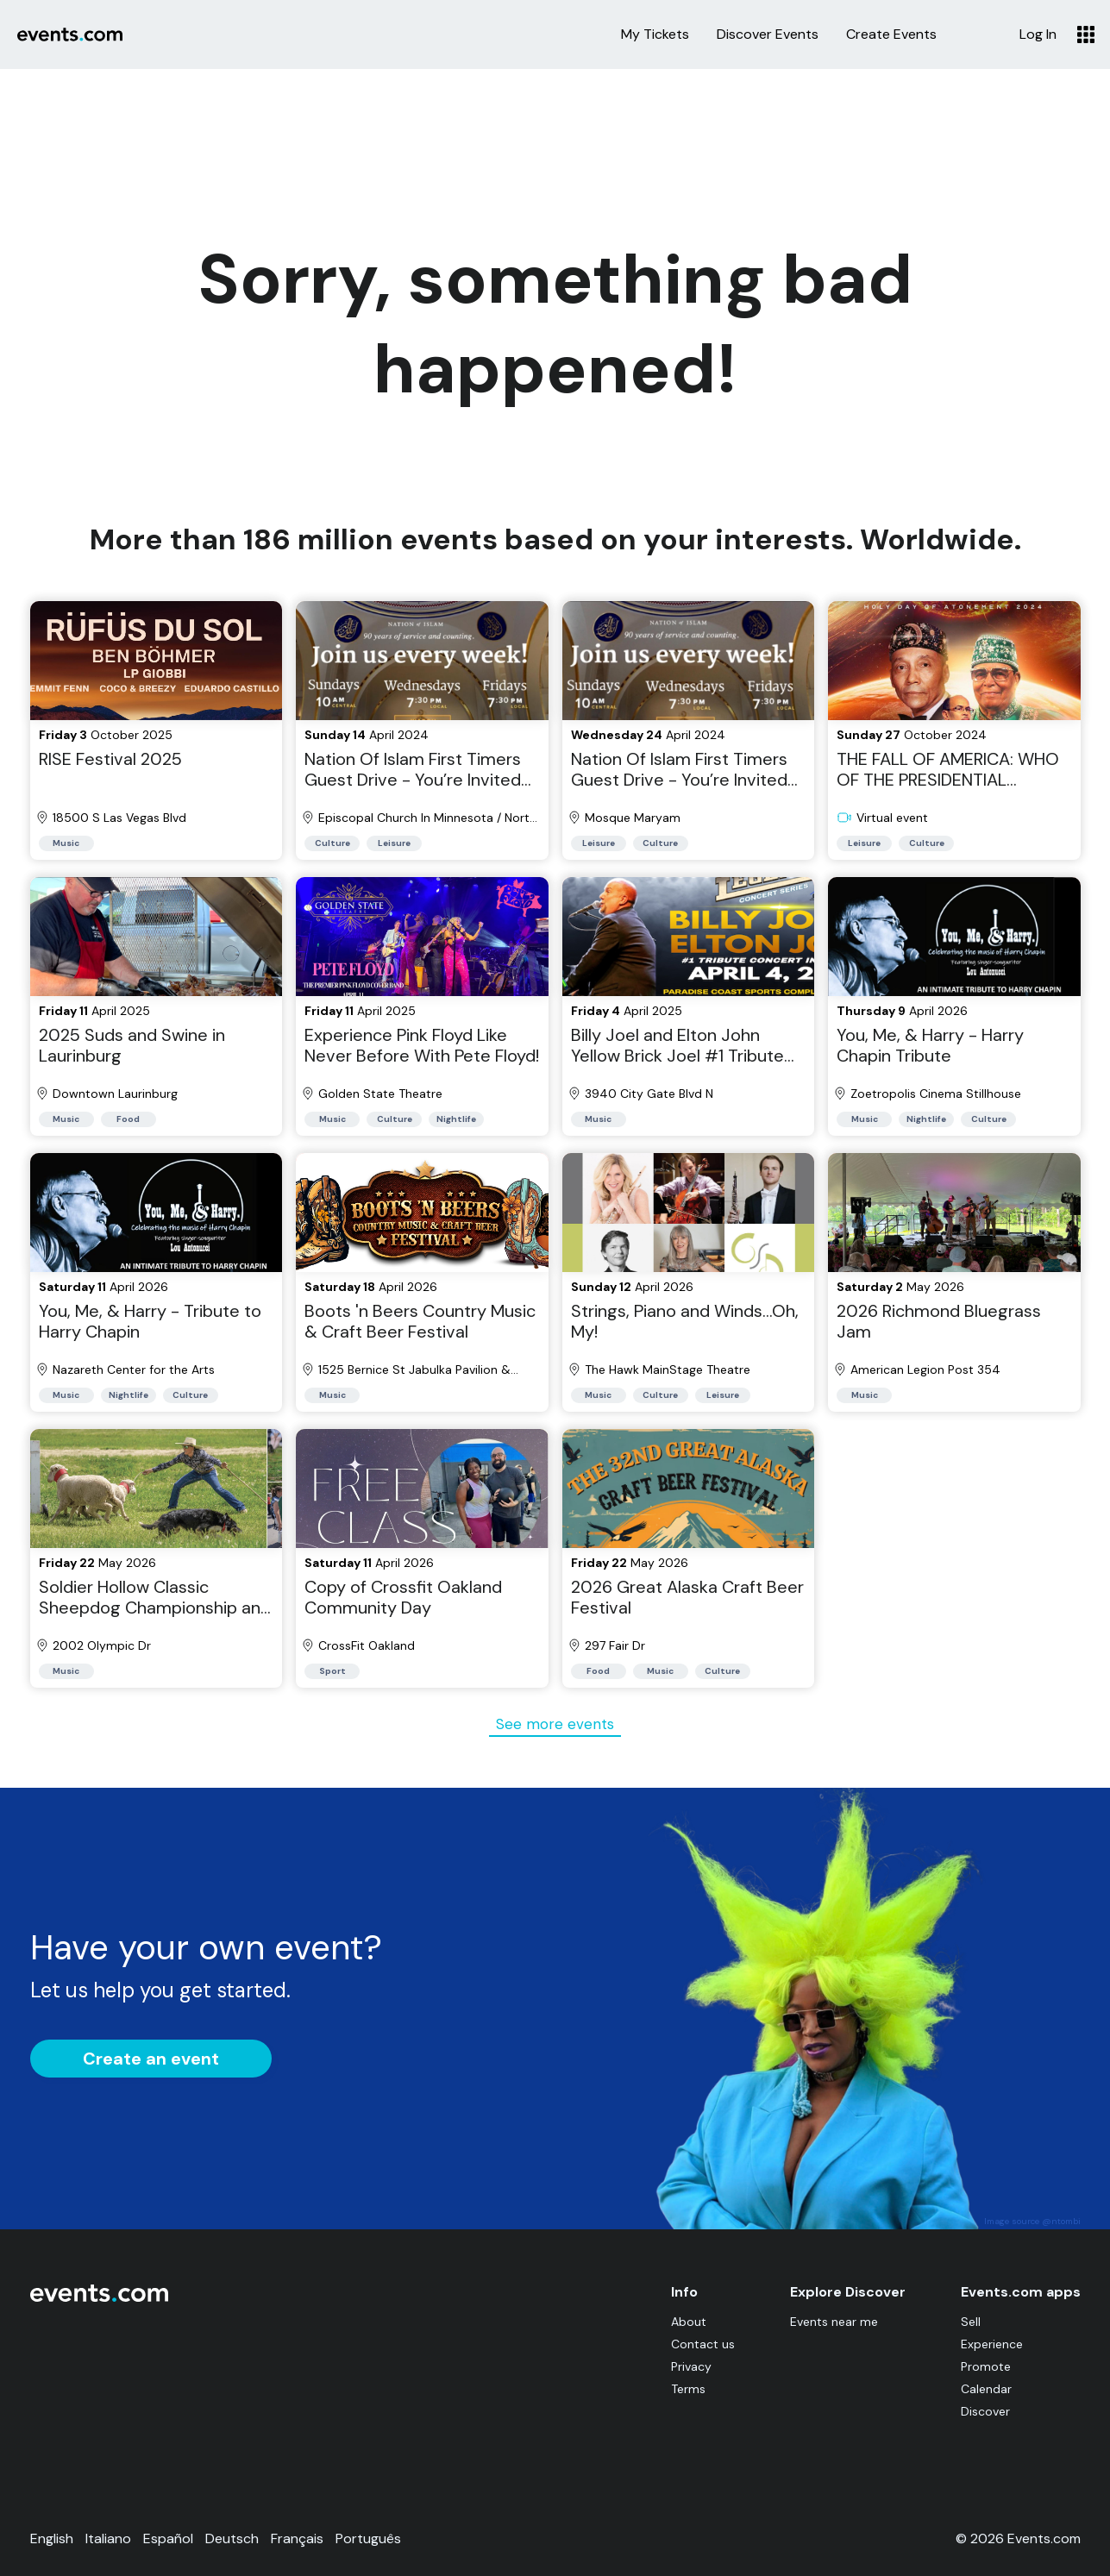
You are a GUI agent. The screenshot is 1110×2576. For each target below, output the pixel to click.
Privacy (691, 2366)
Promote (986, 2366)
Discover (985, 2411)
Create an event (151, 2058)
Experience (992, 2344)
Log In (1038, 34)
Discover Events (767, 34)
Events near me (834, 2321)
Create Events (891, 34)
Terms (688, 2389)
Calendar (986, 2389)
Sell (971, 2321)
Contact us (703, 2344)
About (688, 2321)
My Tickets (655, 34)
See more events (555, 1723)
